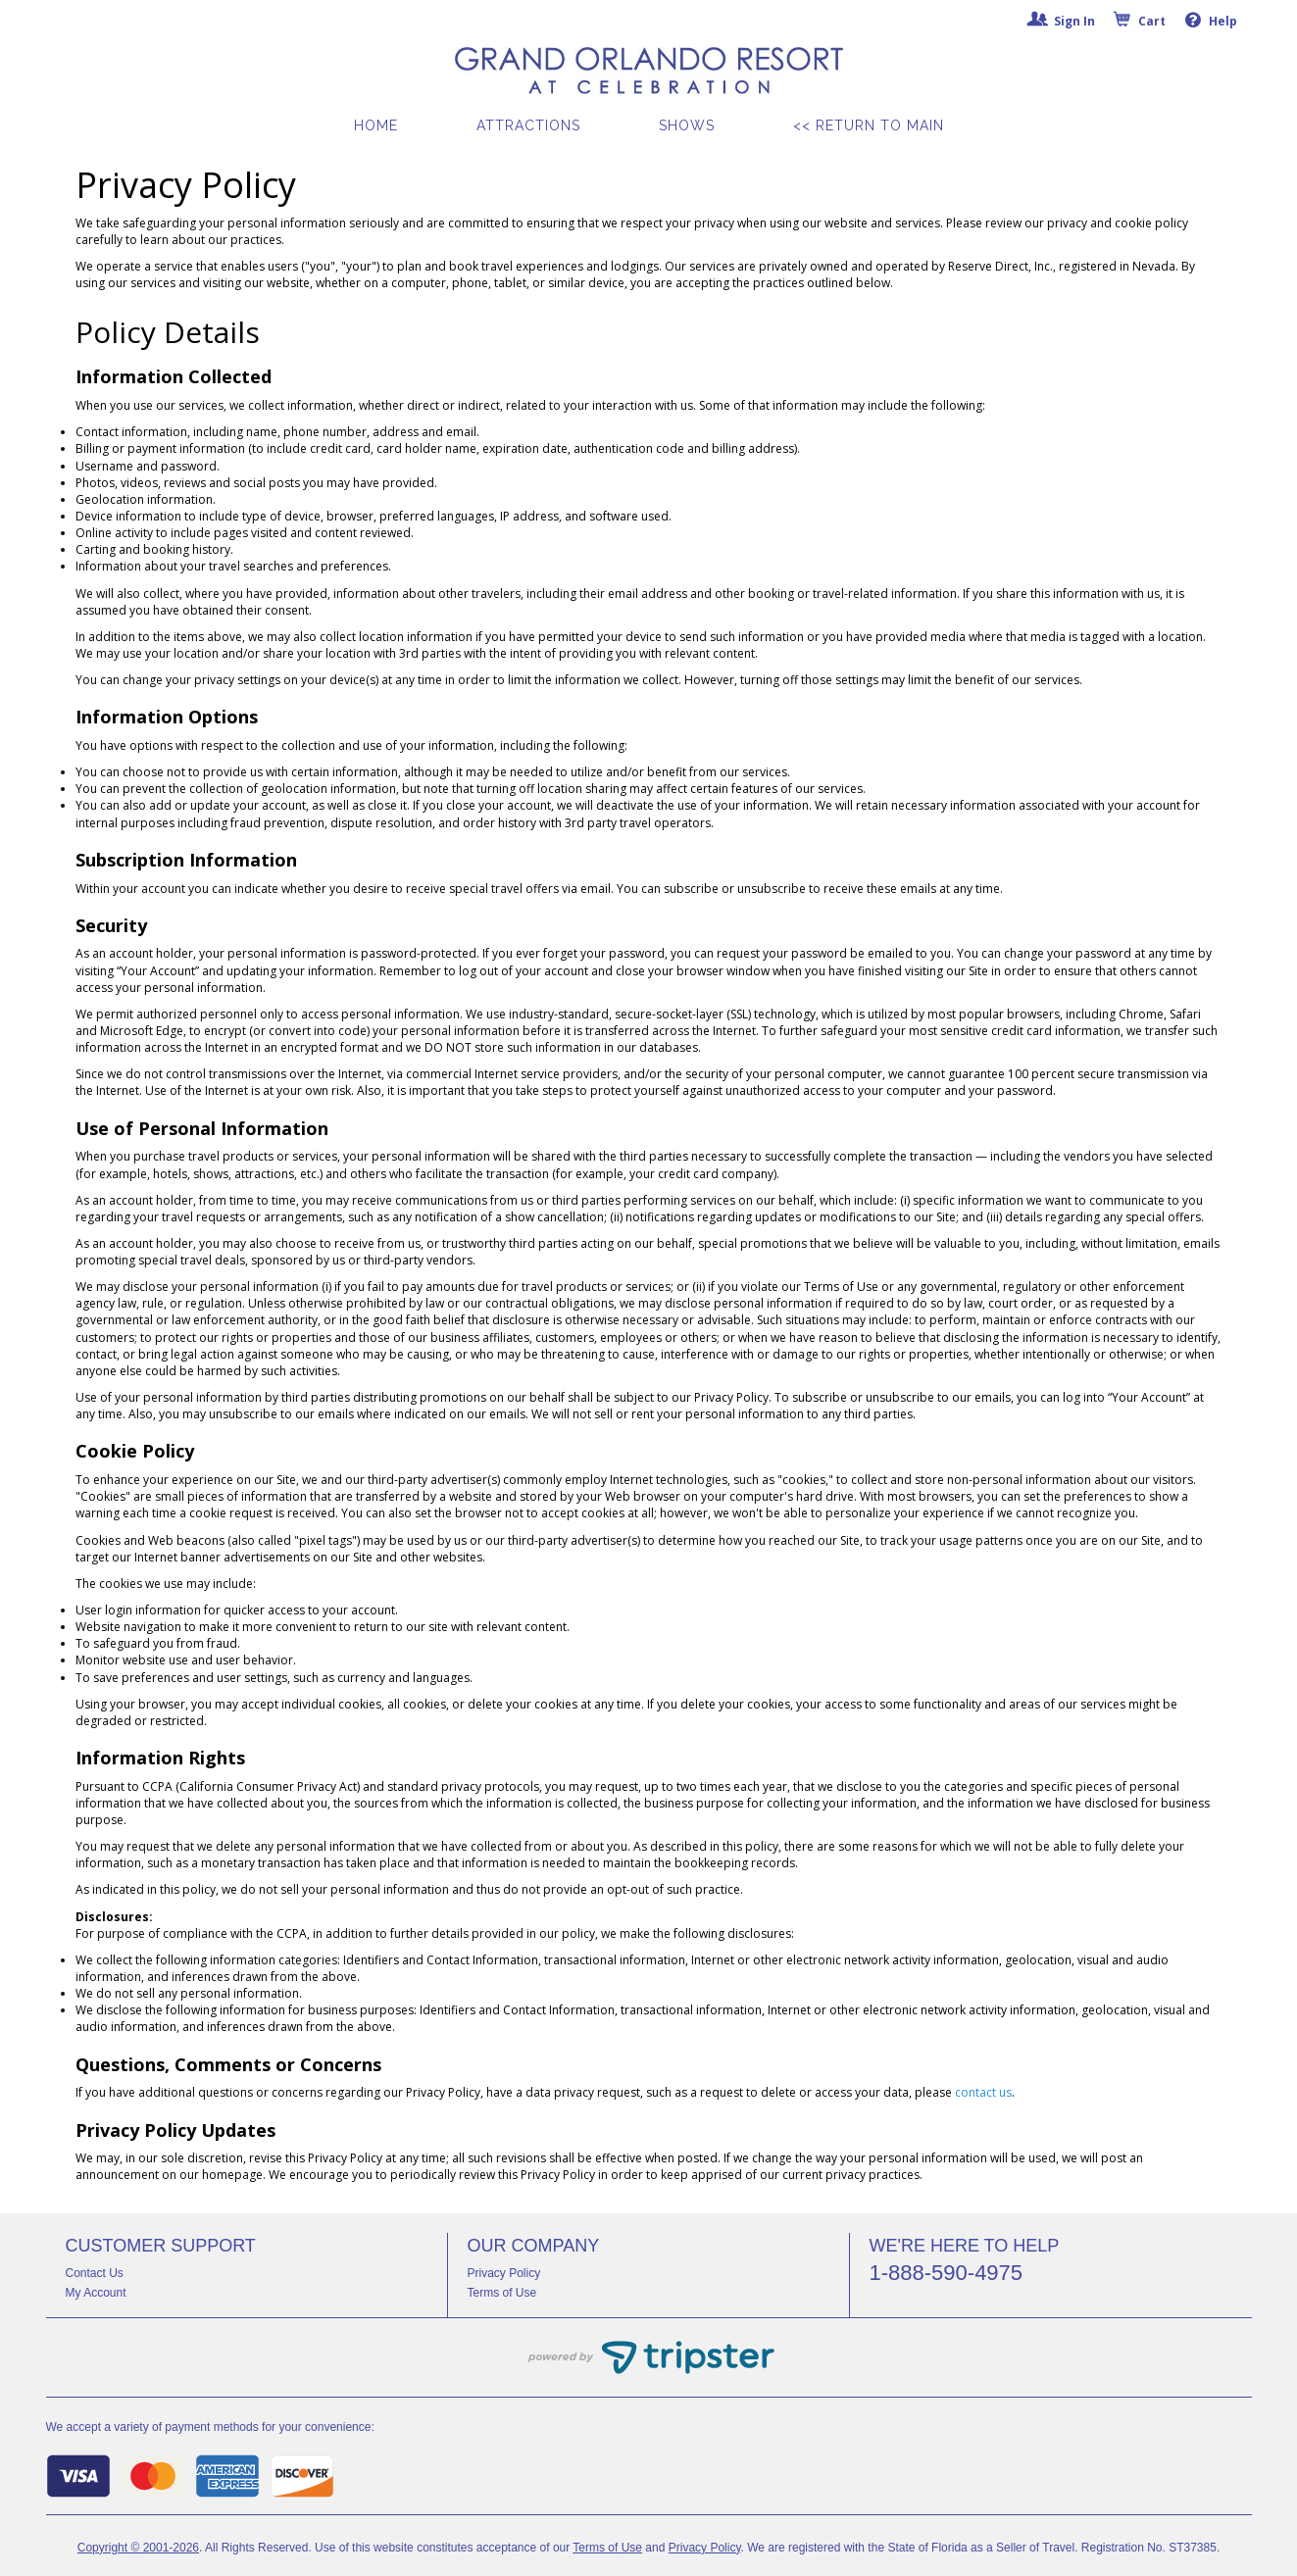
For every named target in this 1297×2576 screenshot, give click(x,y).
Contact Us (95, 2273)
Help (1211, 20)
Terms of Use (502, 2293)
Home (376, 125)
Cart (1140, 21)
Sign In (1062, 21)
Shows (687, 125)
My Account (96, 2293)
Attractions (528, 125)
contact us (983, 2092)
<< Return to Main (868, 125)
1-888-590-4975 (946, 2272)
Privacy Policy (504, 2273)
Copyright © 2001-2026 (138, 2547)
